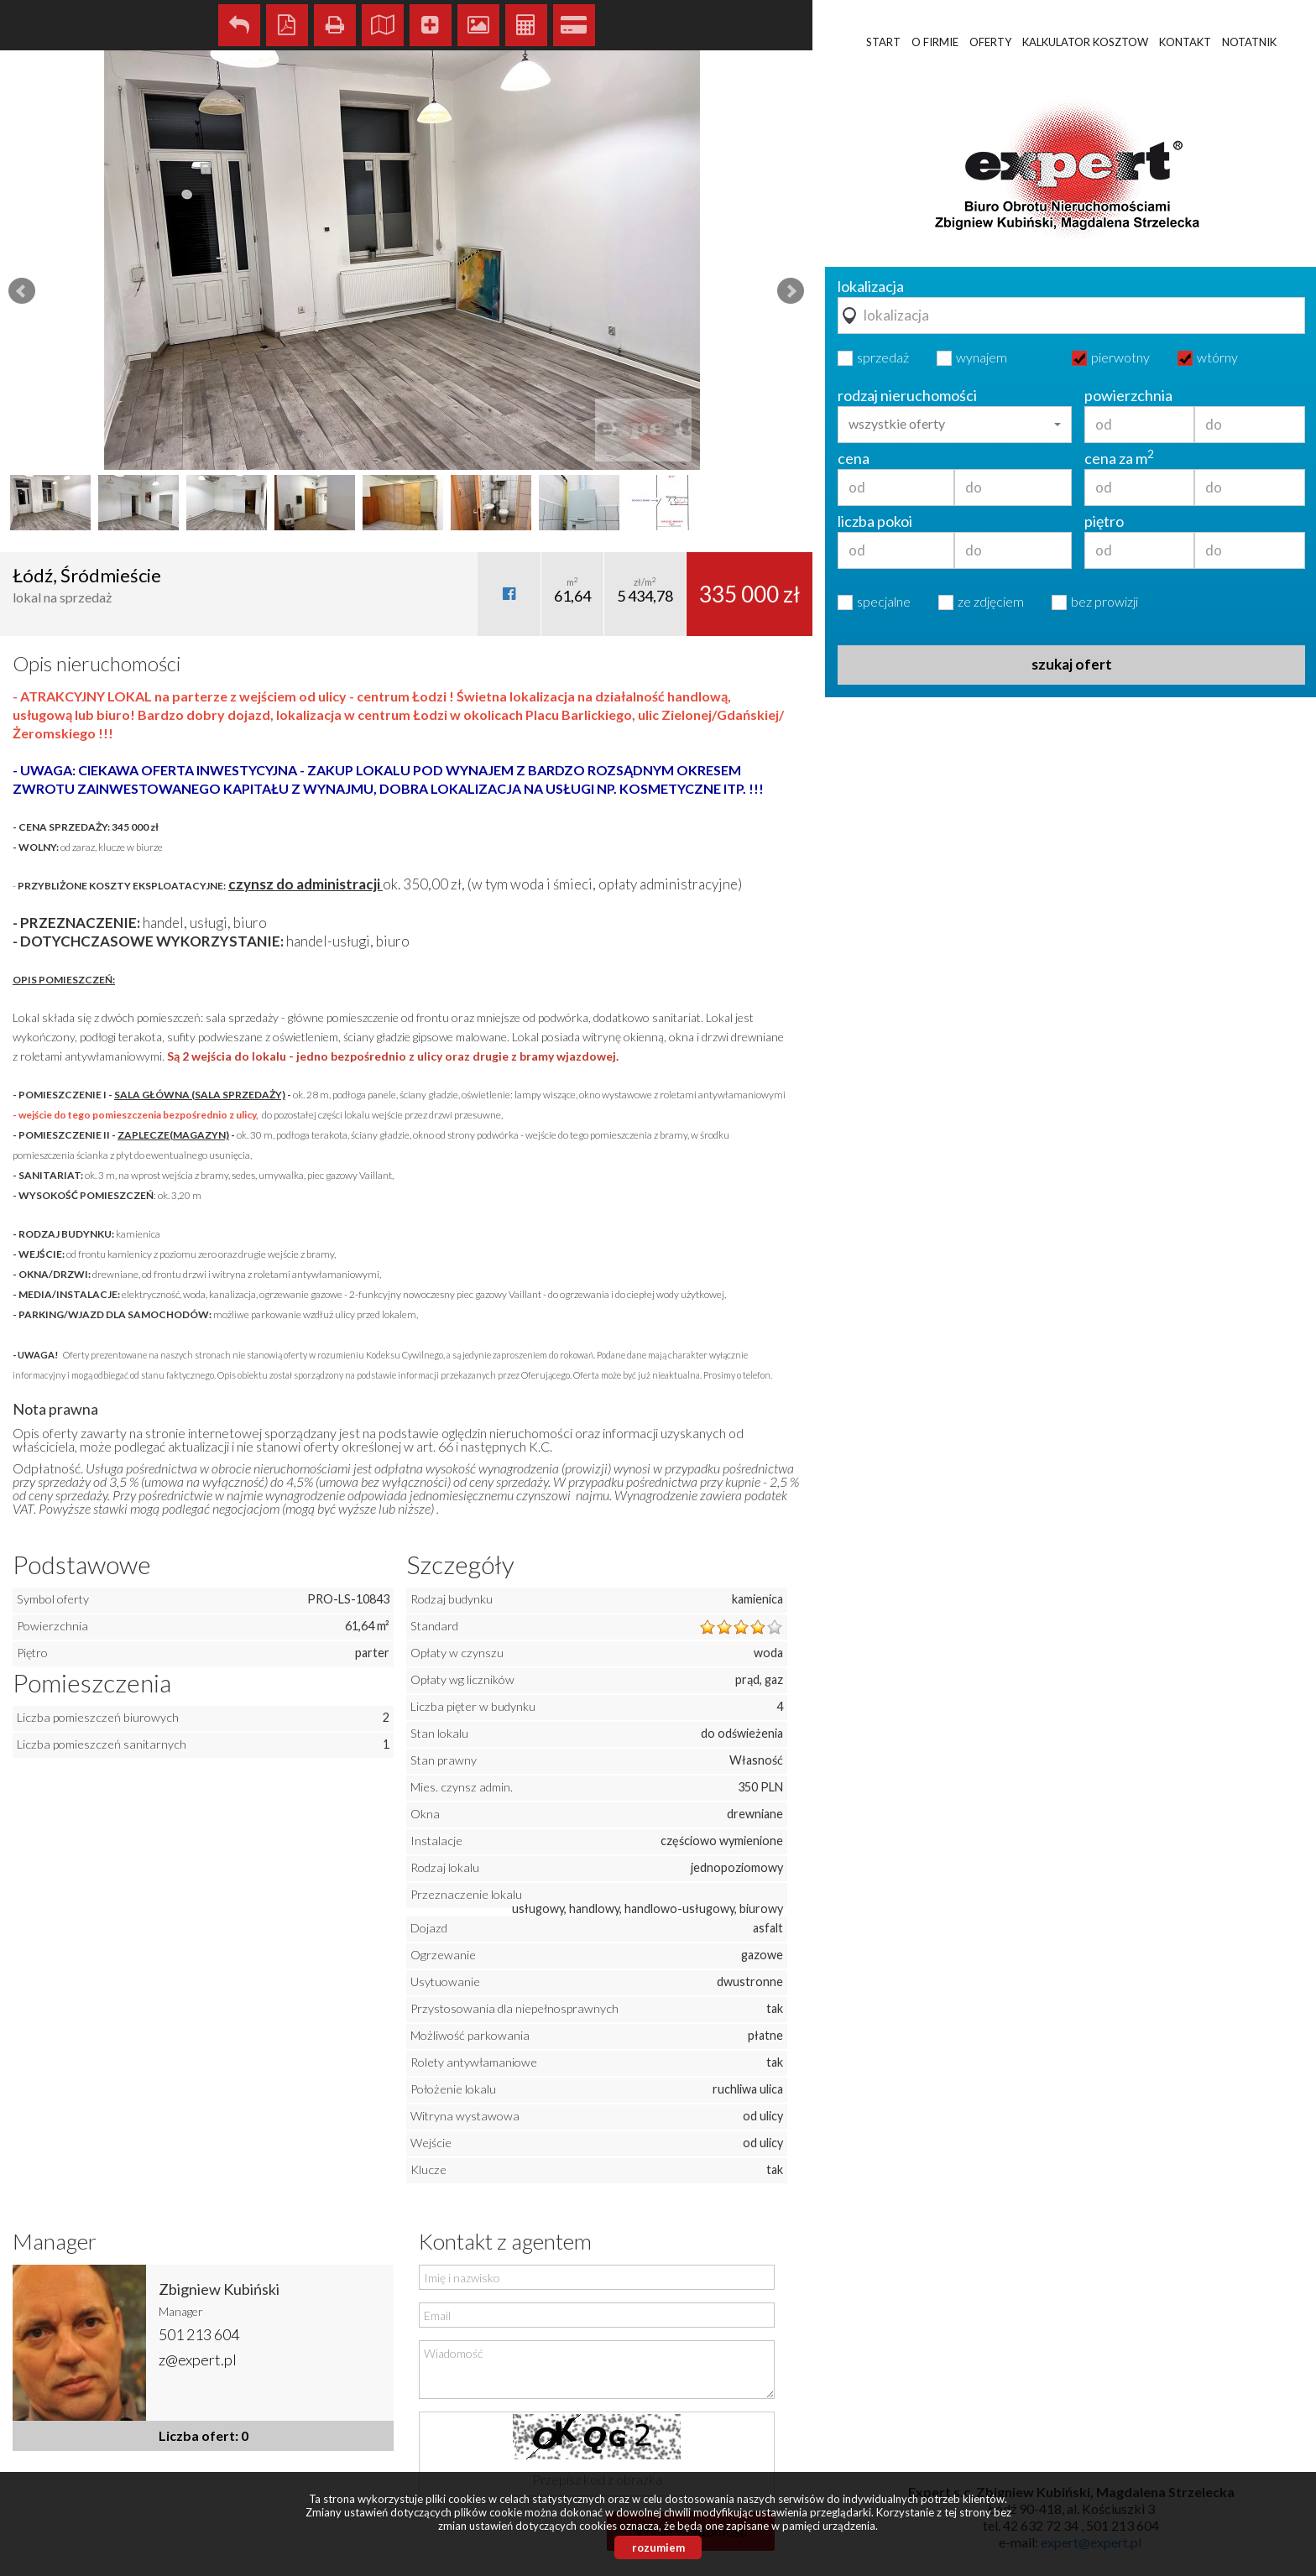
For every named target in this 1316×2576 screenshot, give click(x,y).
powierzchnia (1128, 395)
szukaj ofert (1071, 664)
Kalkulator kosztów (526, 25)
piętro (1104, 521)
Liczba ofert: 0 (203, 2435)
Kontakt (1185, 42)
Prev (21, 291)
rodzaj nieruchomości (907, 395)
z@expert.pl (198, 2359)
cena (854, 458)
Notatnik (1249, 42)
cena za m (1119, 458)
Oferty (990, 42)
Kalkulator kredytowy (574, 25)
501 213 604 (199, 2334)
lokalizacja (871, 286)
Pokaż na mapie (383, 25)
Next (790, 291)
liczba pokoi (875, 521)
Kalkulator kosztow (1085, 42)
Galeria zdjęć (478, 25)
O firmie (934, 42)
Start (883, 42)
